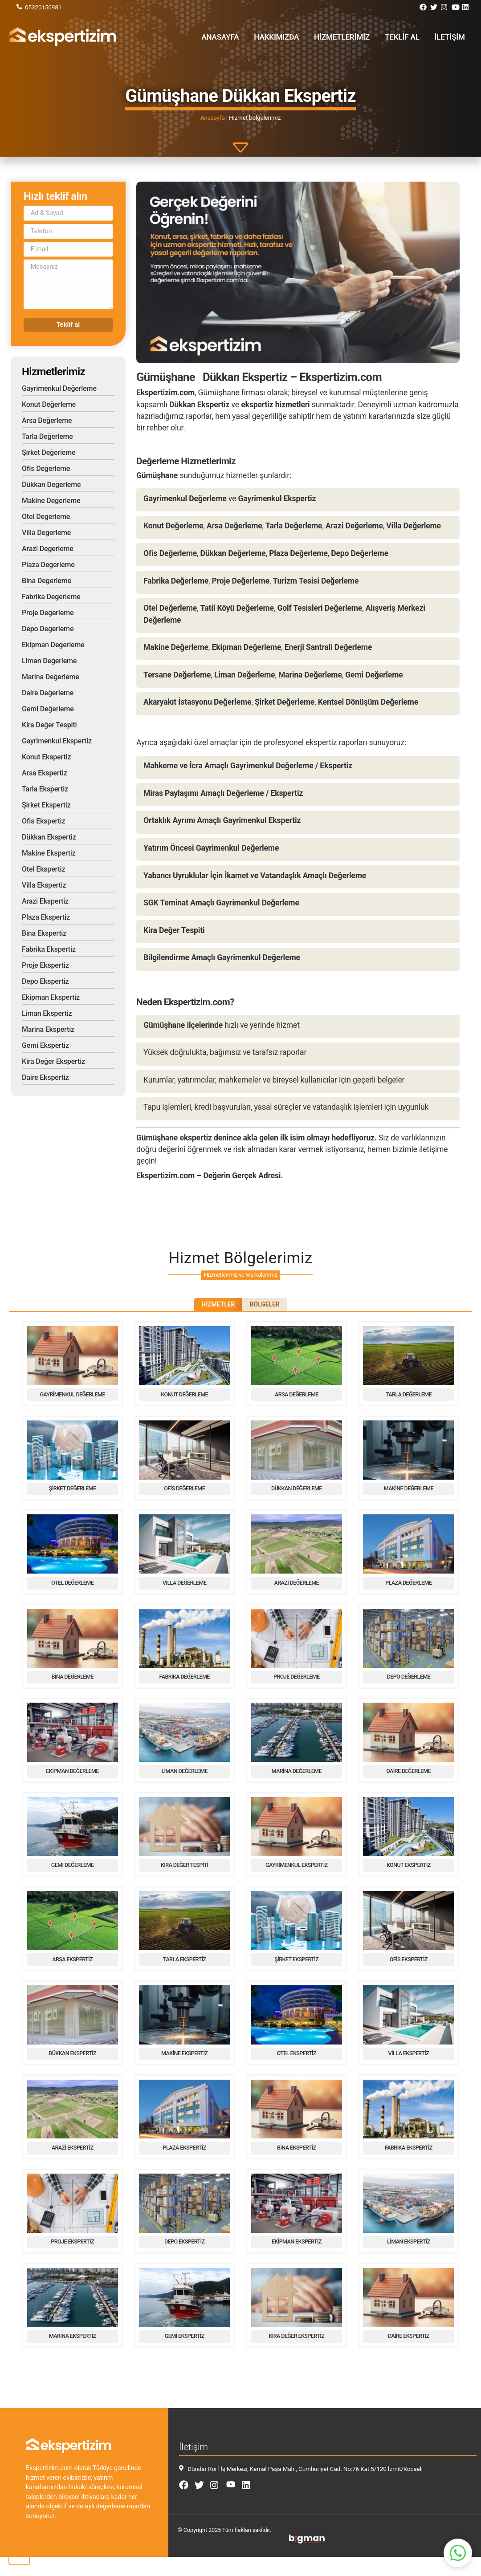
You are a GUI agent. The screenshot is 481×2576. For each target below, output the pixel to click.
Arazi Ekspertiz (45, 901)
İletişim (451, 36)
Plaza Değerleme (48, 564)
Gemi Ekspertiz (45, 1045)
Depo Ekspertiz (45, 981)
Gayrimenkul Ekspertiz (57, 741)
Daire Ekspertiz (45, 1077)
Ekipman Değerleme (53, 645)
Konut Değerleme (49, 404)
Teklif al (406, 36)
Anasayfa (235, 36)
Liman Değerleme (49, 661)
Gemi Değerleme (48, 709)
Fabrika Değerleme (51, 596)
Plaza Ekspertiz (46, 917)
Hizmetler (211, 1306)
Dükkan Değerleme (51, 484)
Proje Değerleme (47, 613)
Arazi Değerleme (47, 548)
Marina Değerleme (50, 677)
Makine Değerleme (51, 500)
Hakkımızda (289, 36)
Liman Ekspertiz (47, 1013)
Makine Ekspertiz (49, 853)
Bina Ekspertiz (44, 933)
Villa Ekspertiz (44, 885)
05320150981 (43, 7)
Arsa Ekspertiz (44, 773)
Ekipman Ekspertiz (51, 997)
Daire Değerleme (47, 693)
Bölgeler (272, 1306)
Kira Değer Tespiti (49, 725)
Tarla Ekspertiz (45, 789)
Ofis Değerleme (46, 468)
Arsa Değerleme (47, 420)
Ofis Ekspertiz (43, 821)
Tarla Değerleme (47, 436)
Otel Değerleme (46, 516)
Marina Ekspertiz (48, 1029)
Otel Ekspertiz (43, 869)
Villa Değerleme (46, 532)
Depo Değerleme (47, 629)
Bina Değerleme (46, 580)
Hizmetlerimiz (350, 36)
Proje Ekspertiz (45, 965)
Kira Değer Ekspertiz (53, 1061)
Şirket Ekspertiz (46, 805)
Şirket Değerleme (48, 452)
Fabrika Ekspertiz (49, 949)
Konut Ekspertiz (46, 757)
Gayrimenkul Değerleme (59, 388)
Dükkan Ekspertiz (49, 837)
